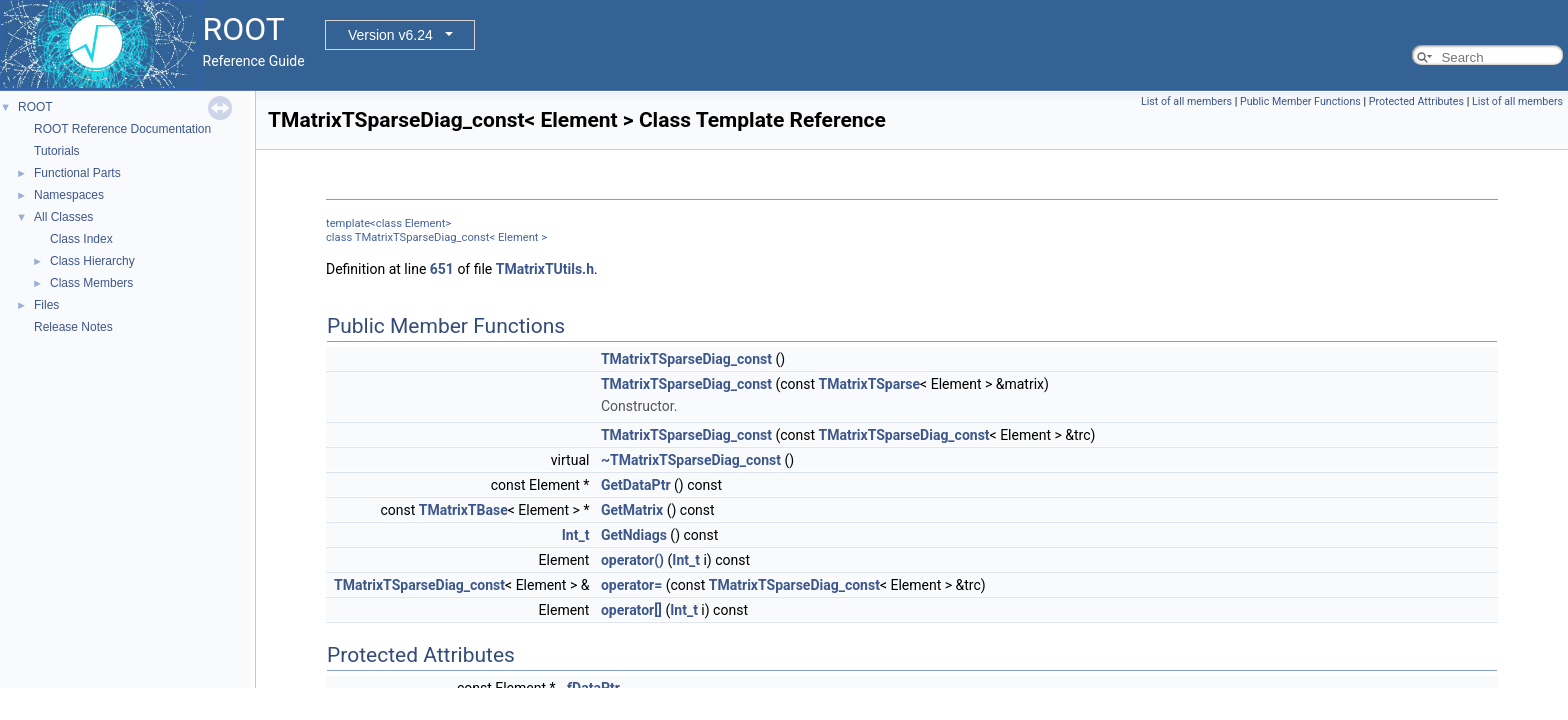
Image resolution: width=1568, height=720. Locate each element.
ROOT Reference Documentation (122, 129)
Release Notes (73, 327)
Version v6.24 (390, 35)
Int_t (576, 535)
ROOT (35, 107)
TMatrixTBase (463, 510)
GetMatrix (632, 510)
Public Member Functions (1300, 101)
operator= (631, 585)
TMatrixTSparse (870, 384)
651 (442, 269)
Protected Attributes (1416, 101)
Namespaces (69, 195)
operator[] (631, 610)
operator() (632, 560)
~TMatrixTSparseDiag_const (691, 460)
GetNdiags (634, 535)
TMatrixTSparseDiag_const (686, 359)
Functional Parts (77, 173)
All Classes (63, 217)
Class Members (91, 283)
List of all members (1186, 101)
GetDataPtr (636, 485)
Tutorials (57, 151)
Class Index (81, 239)
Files (46, 305)
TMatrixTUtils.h (545, 269)
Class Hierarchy (92, 261)
